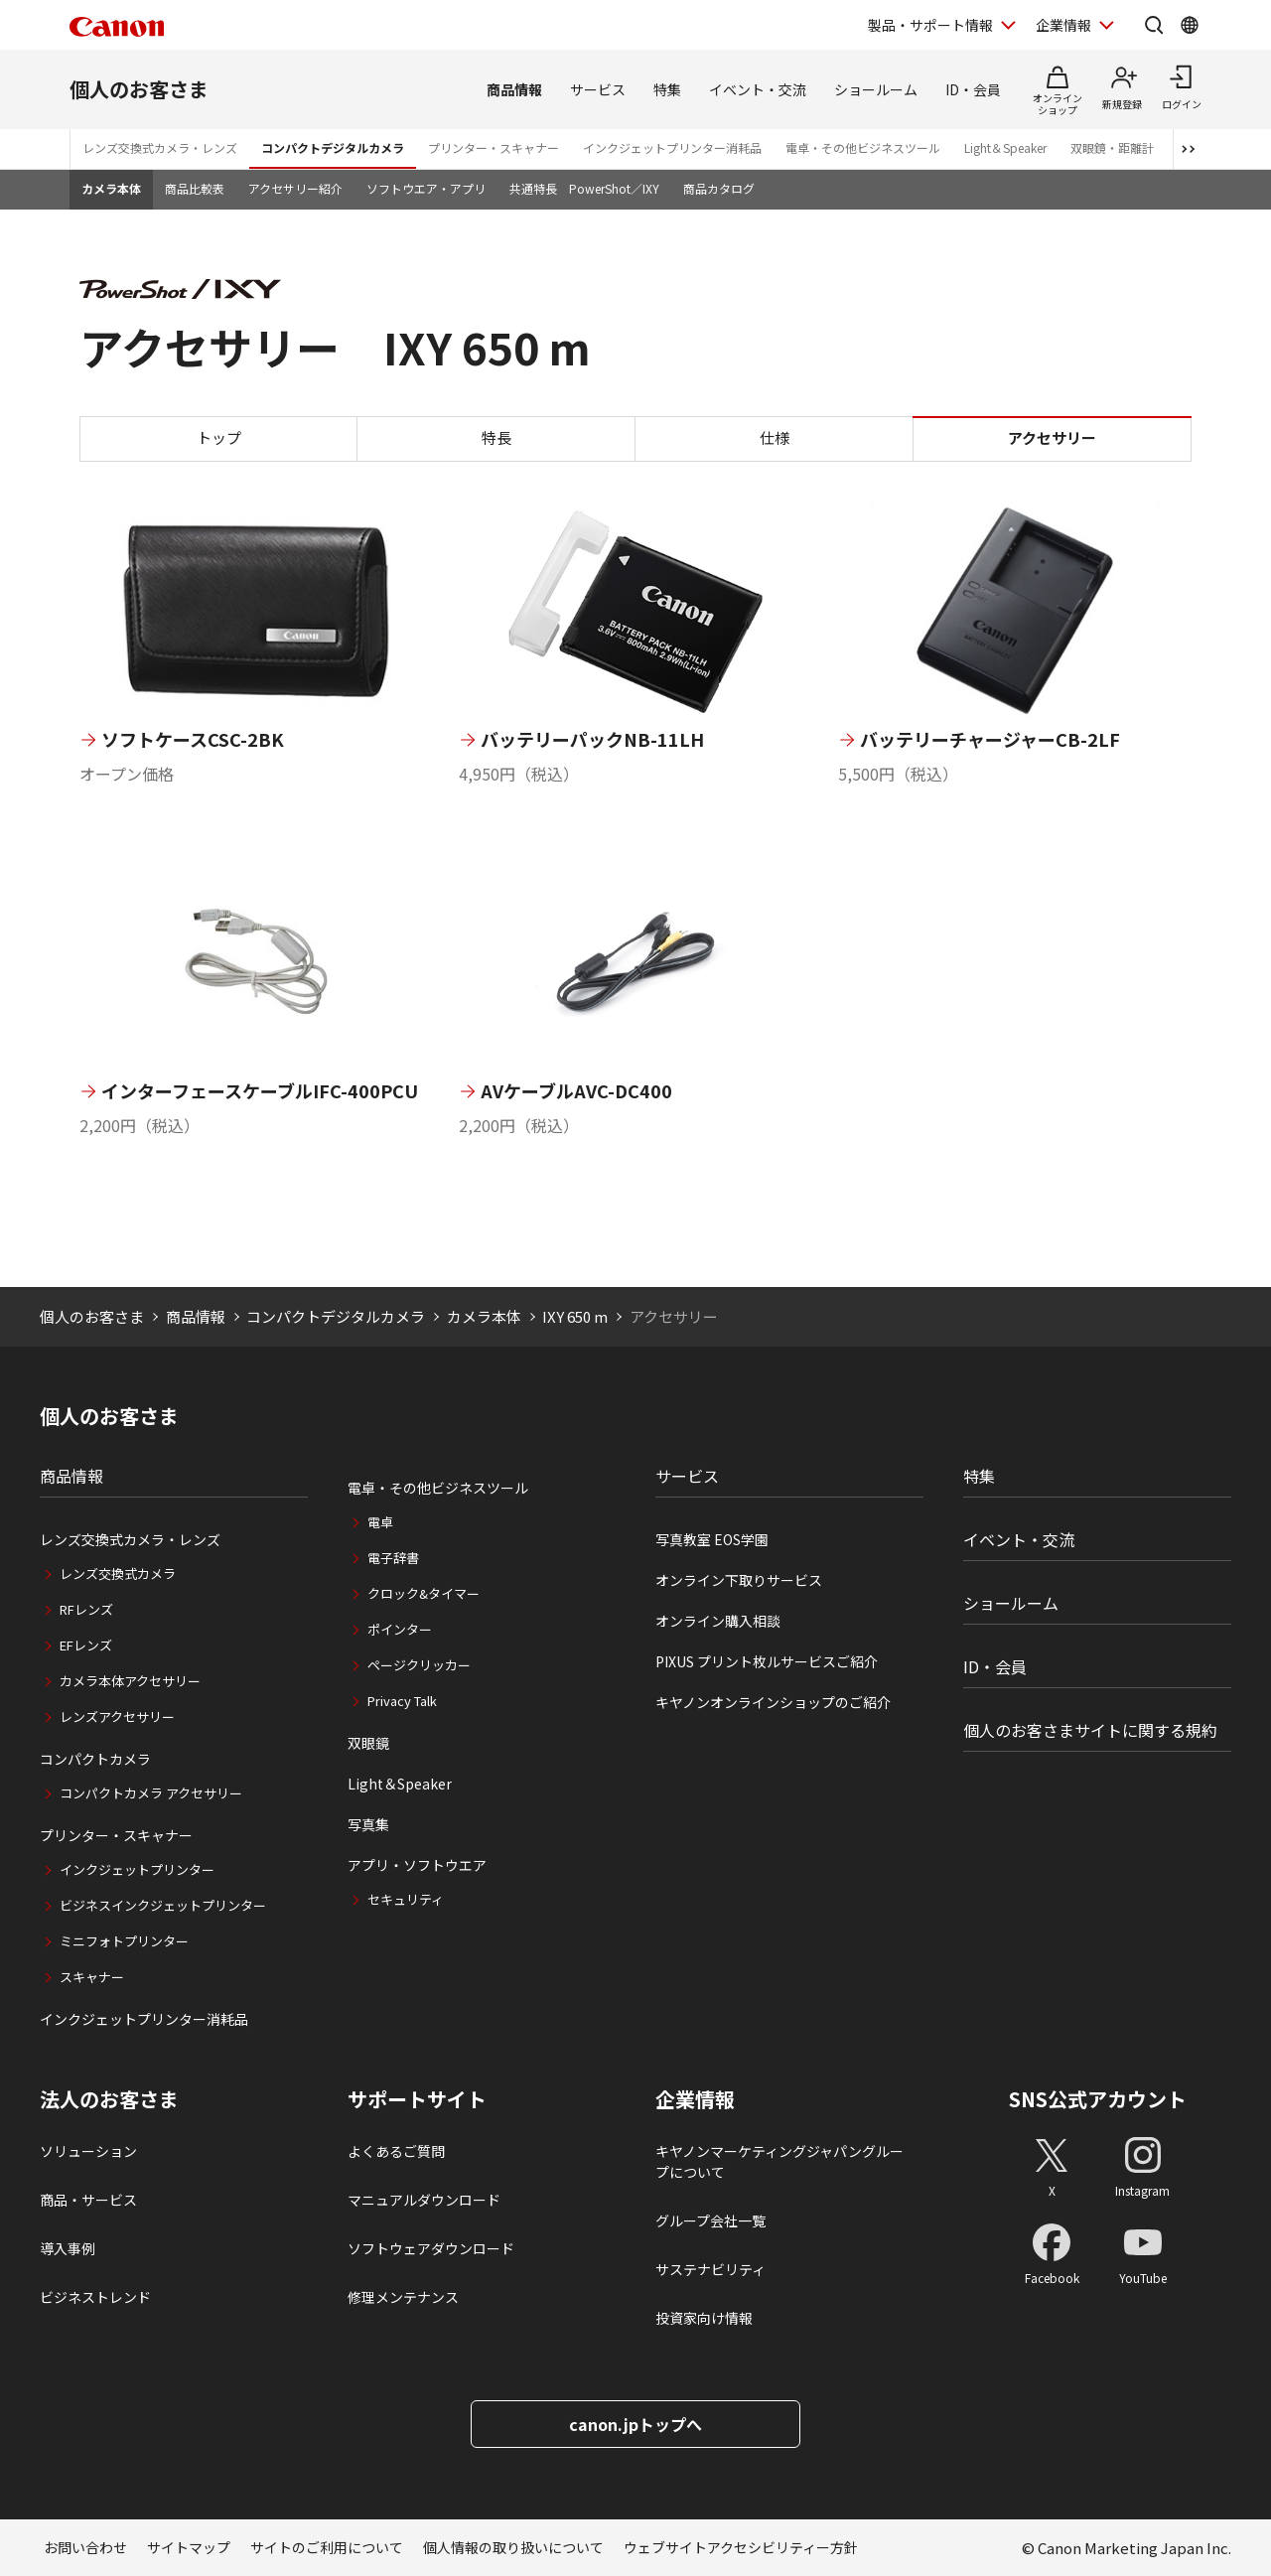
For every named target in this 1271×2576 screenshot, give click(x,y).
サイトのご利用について (326, 2547)
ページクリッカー (419, 1664)
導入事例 (67, 2248)
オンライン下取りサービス (738, 1580)
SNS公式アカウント (1098, 2098)
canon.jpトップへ (635, 2424)
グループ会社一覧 (710, 2220)
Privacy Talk (402, 1700)
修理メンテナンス (403, 2297)
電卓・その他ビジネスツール (862, 147)
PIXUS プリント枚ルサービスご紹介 (766, 1661)
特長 (496, 437)
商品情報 (514, 89)
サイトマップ (188, 2547)
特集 (667, 89)
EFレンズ (86, 1645)
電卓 (380, 1521)
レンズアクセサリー (117, 1716)
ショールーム (876, 89)
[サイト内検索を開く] (1154, 25)
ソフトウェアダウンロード (431, 2248)
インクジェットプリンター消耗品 (672, 147)
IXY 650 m (575, 1316)
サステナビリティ (710, 2269)
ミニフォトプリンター (124, 1941)
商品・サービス (88, 2200)
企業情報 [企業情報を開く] (1063, 25)
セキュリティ (405, 1899)
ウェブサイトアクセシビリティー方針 (741, 2547)
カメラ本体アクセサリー (130, 1680)
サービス (598, 89)
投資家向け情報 (704, 2318)
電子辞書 (393, 1557)
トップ (219, 437)
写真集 (368, 1824)
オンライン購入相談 (717, 1621)
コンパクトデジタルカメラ (332, 147)
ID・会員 (973, 89)
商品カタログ (719, 188)
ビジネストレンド (95, 2297)
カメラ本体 (111, 188)
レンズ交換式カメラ (118, 1573)
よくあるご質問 (396, 2151)
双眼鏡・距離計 (1112, 147)
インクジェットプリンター (137, 1869)
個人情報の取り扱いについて (513, 2547)
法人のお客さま (109, 2099)
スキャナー (92, 1976)
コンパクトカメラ (95, 1759)
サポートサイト (417, 2099)
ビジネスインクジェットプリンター (163, 1905)
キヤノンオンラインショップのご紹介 (773, 1702)
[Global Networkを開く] (1189, 25)
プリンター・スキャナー (493, 147)
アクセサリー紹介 (295, 188)
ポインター (399, 1629)
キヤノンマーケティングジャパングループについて (779, 2161)
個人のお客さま (139, 88)
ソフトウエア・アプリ (426, 188)
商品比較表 (194, 188)
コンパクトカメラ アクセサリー (151, 1793)
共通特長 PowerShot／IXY (584, 188)
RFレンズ (86, 1609)
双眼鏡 (368, 1743)
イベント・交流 (757, 89)
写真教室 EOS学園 (712, 1539)
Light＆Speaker (1005, 147)
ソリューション (88, 2151)
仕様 (774, 437)
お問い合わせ (85, 2547)
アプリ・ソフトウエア (417, 1865)
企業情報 (695, 2099)
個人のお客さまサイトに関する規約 (1090, 1730)
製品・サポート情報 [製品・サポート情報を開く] (930, 25)
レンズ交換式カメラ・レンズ (159, 147)
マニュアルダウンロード (424, 2200)
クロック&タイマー (423, 1593)
